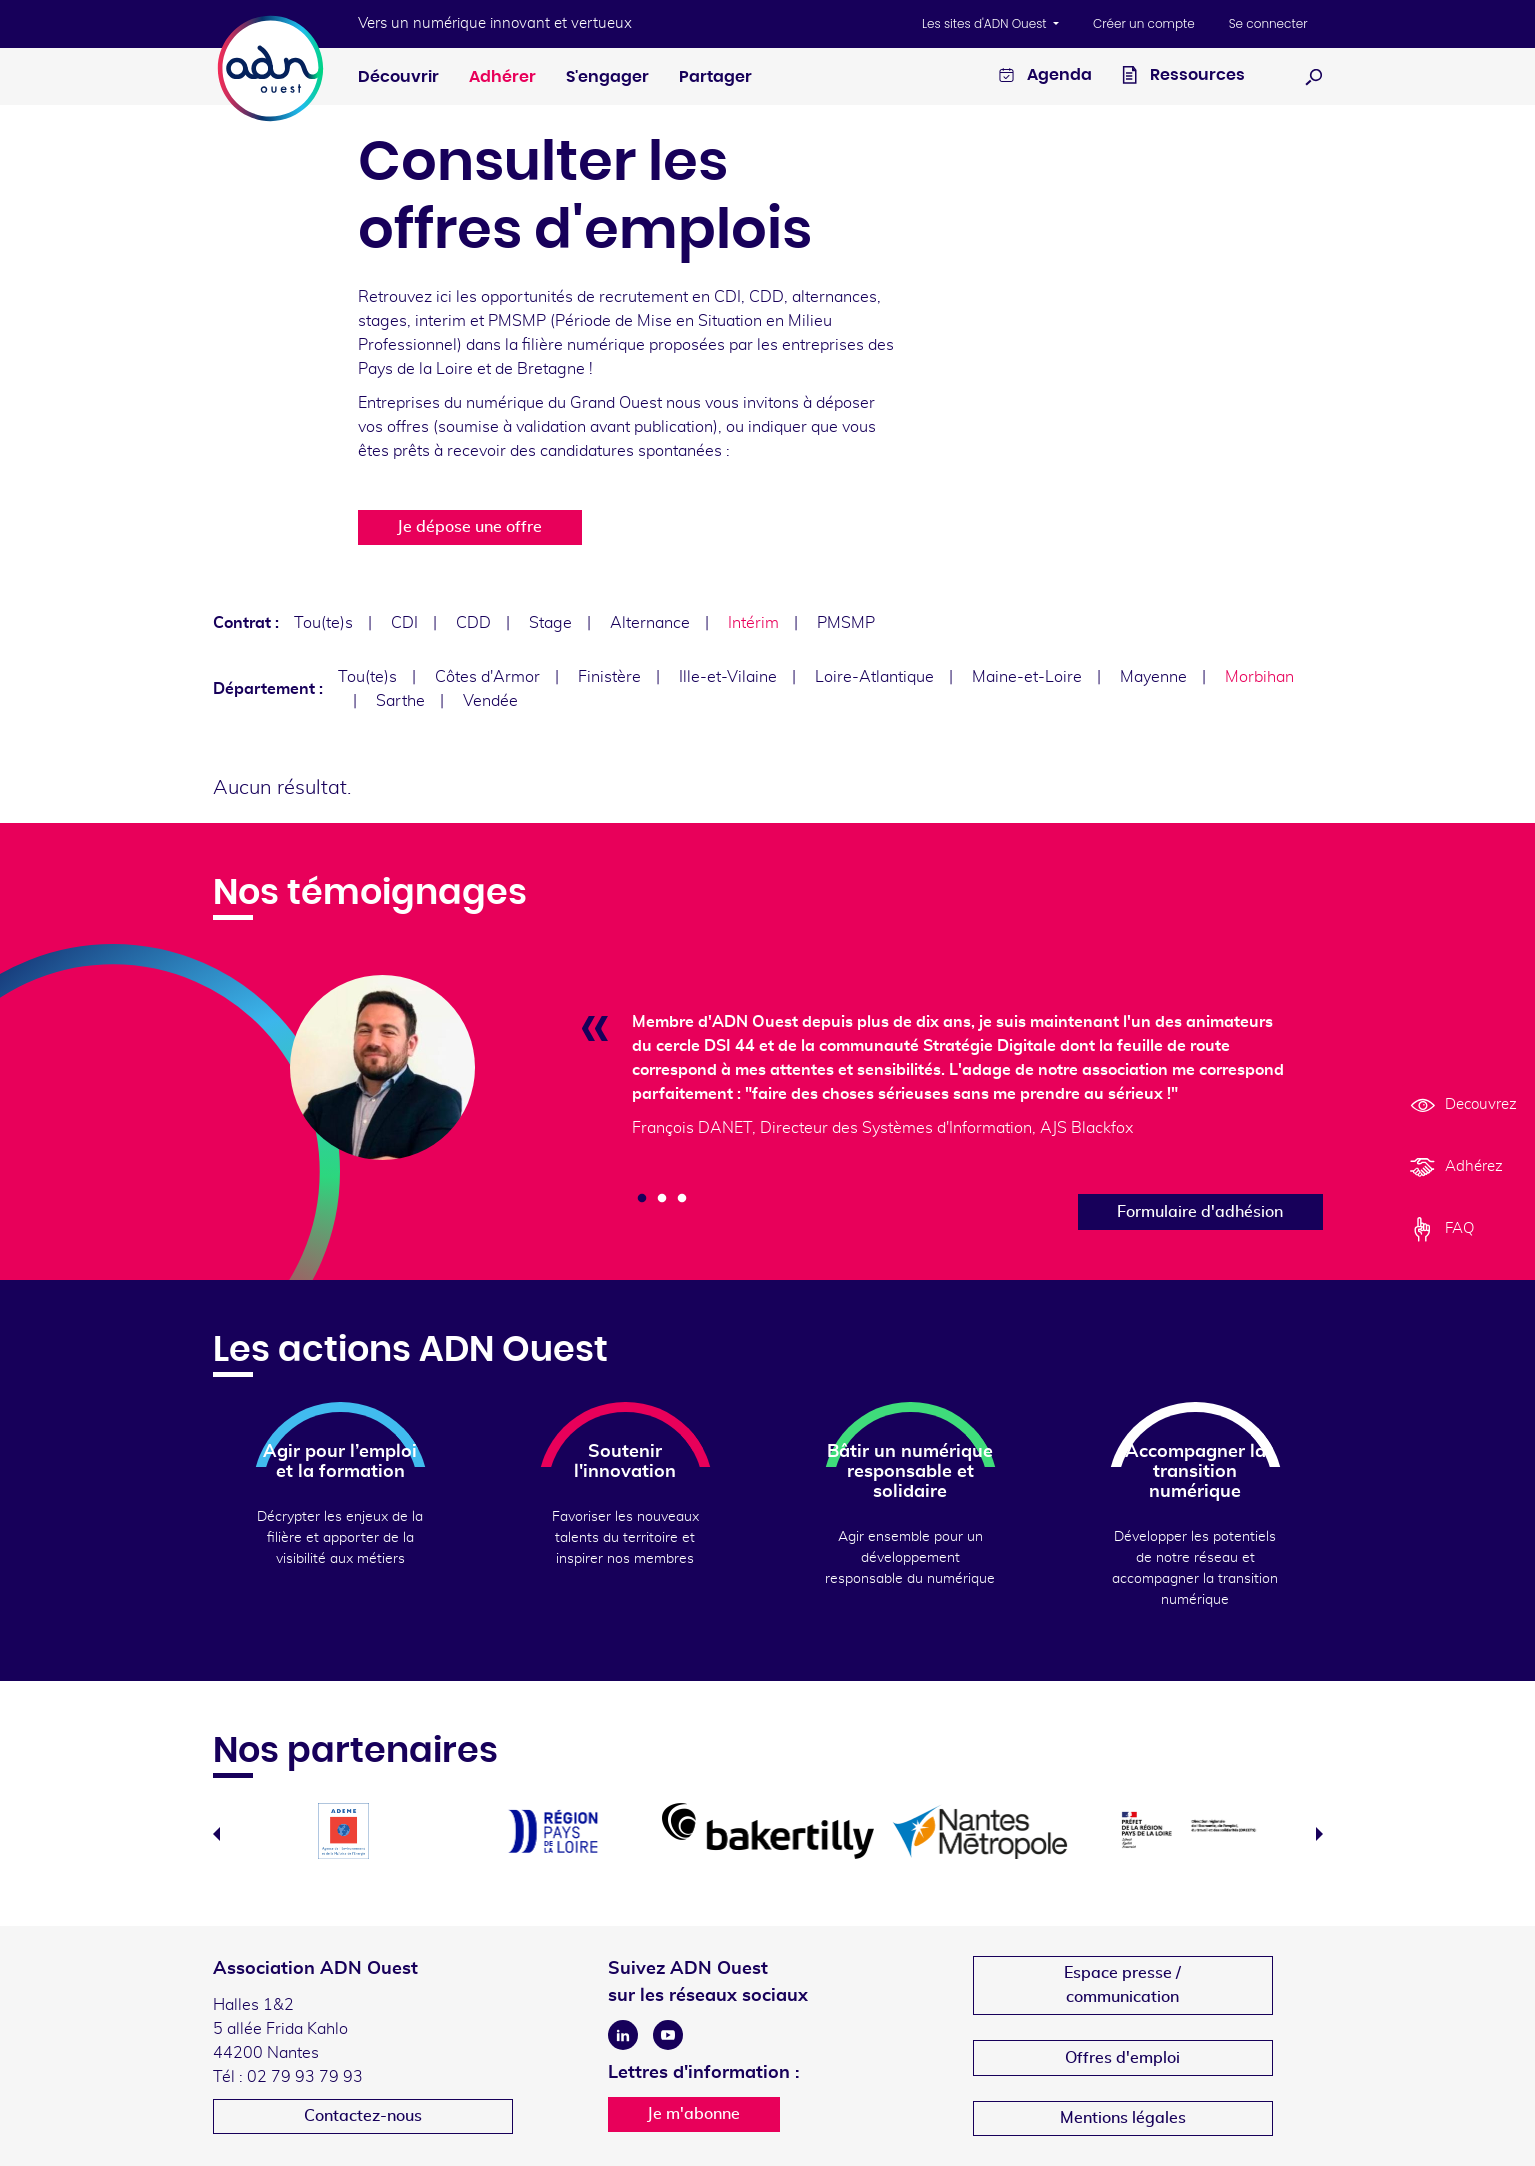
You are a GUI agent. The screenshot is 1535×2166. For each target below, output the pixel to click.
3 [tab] (682, 1199)
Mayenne (1153, 677)
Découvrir (398, 77)
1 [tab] (642, 1199)
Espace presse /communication (1122, 1985)
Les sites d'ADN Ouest (986, 23)
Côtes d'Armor (487, 677)
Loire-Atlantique (874, 677)
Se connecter (1268, 23)
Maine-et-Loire (1027, 677)
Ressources (1183, 77)
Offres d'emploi (1122, 2058)
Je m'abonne (693, 2114)
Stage (550, 623)
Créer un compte (1144, 23)
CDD (473, 623)
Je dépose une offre (469, 527)
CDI (404, 623)
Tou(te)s (323, 623)
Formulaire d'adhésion (1200, 1212)
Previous (216, 1834)
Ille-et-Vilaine (728, 677)
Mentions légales (1123, 2118)
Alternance (650, 623)
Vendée (490, 701)
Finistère (609, 677)
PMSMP (846, 623)
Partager (715, 77)
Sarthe (400, 701)
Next (1319, 1834)
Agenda (1045, 77)
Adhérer (502, 77)
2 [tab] (662, 1199)
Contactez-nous (363, 2116)
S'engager (607, 77)
